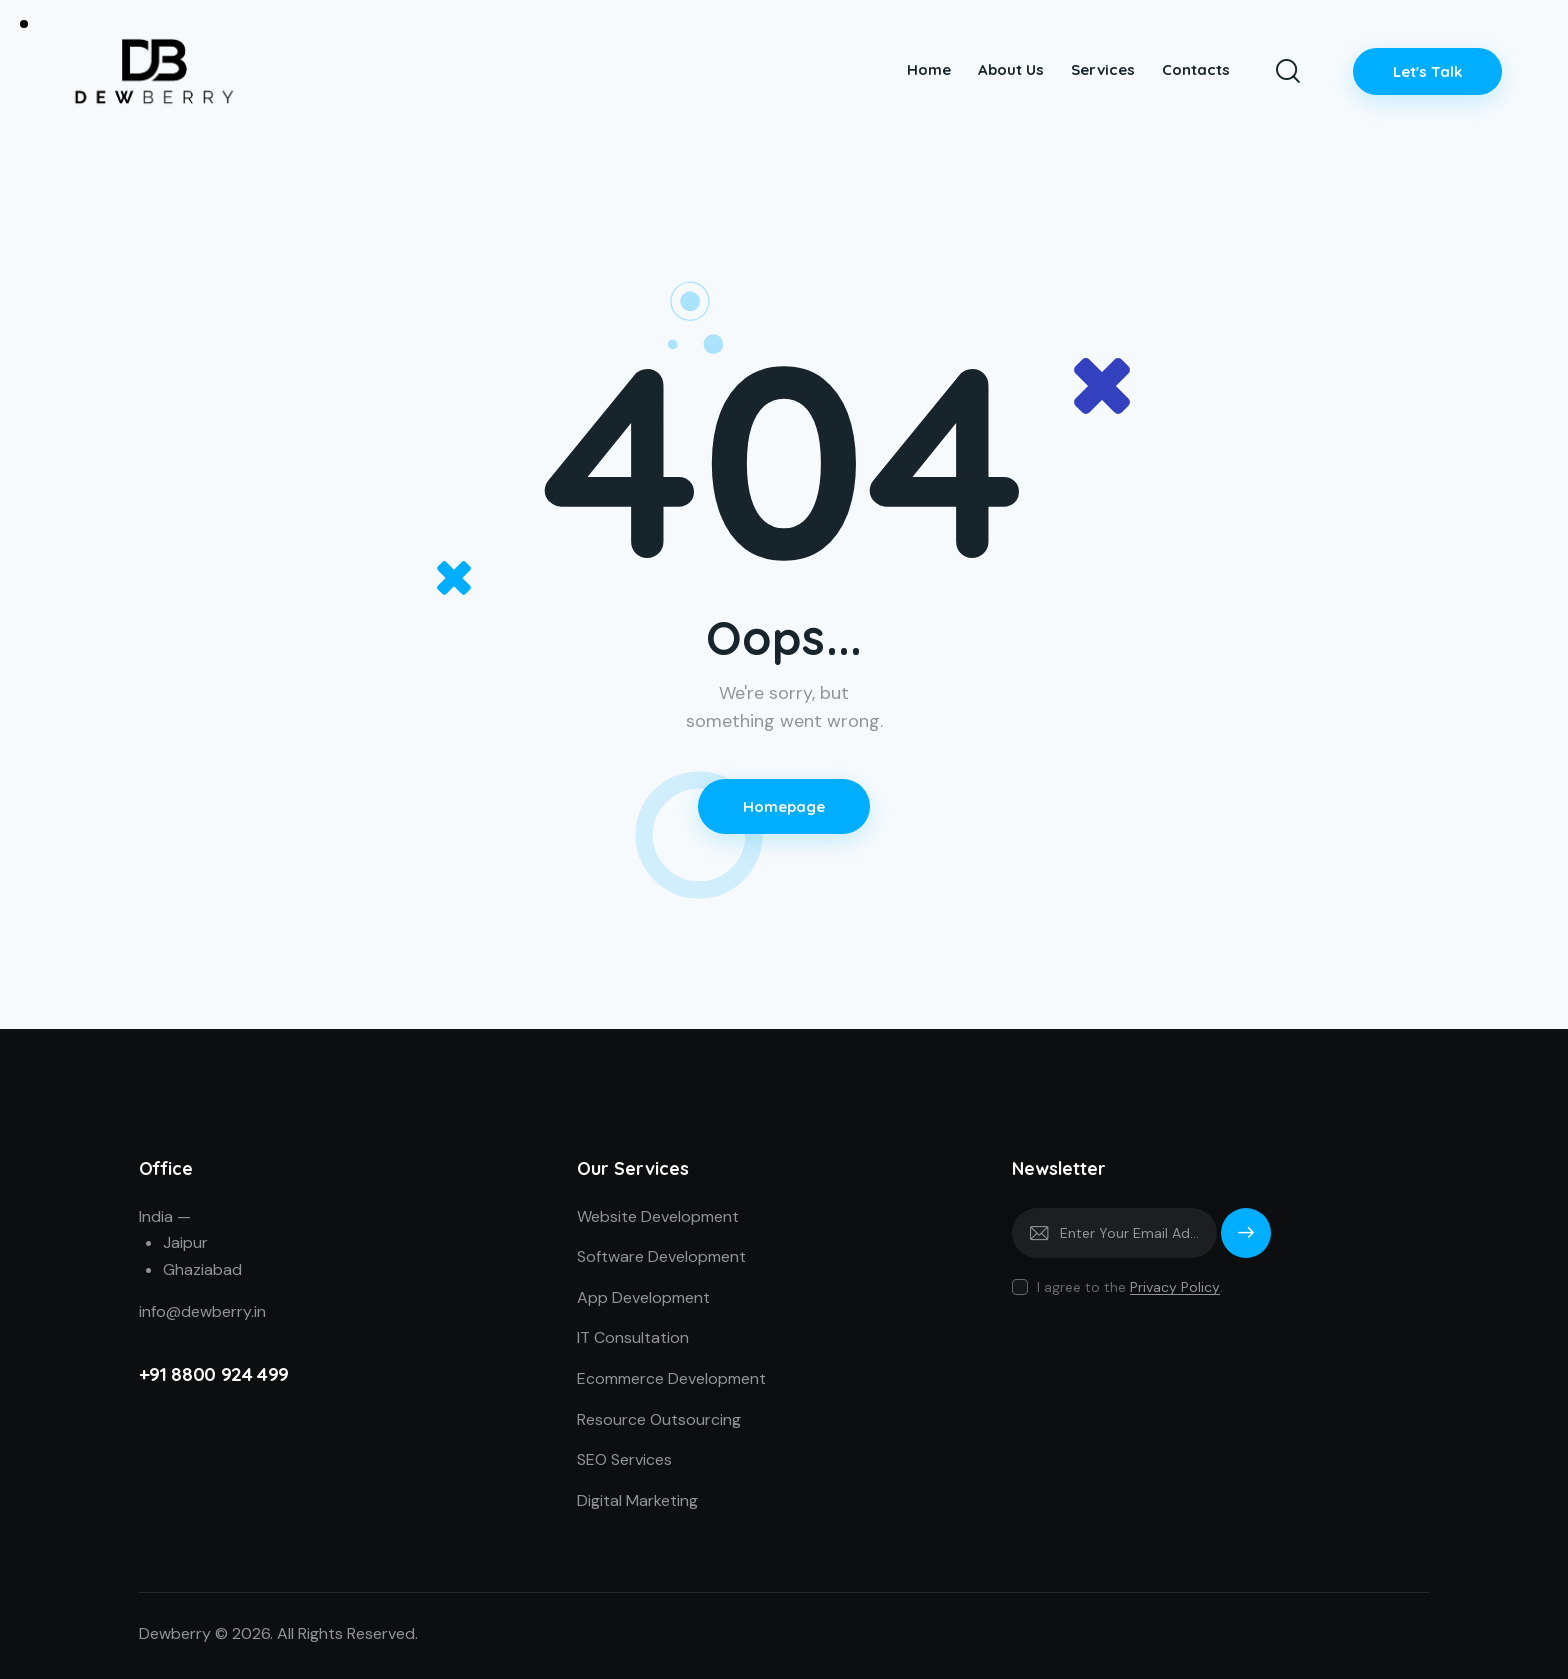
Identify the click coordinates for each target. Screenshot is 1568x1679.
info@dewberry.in (202, 1311)
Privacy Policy (1175, 1287)
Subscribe (1246, 1242)
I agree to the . (1130, 1287)
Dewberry (175, 1633)
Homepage (784, 806)
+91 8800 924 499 (214, 1374)
